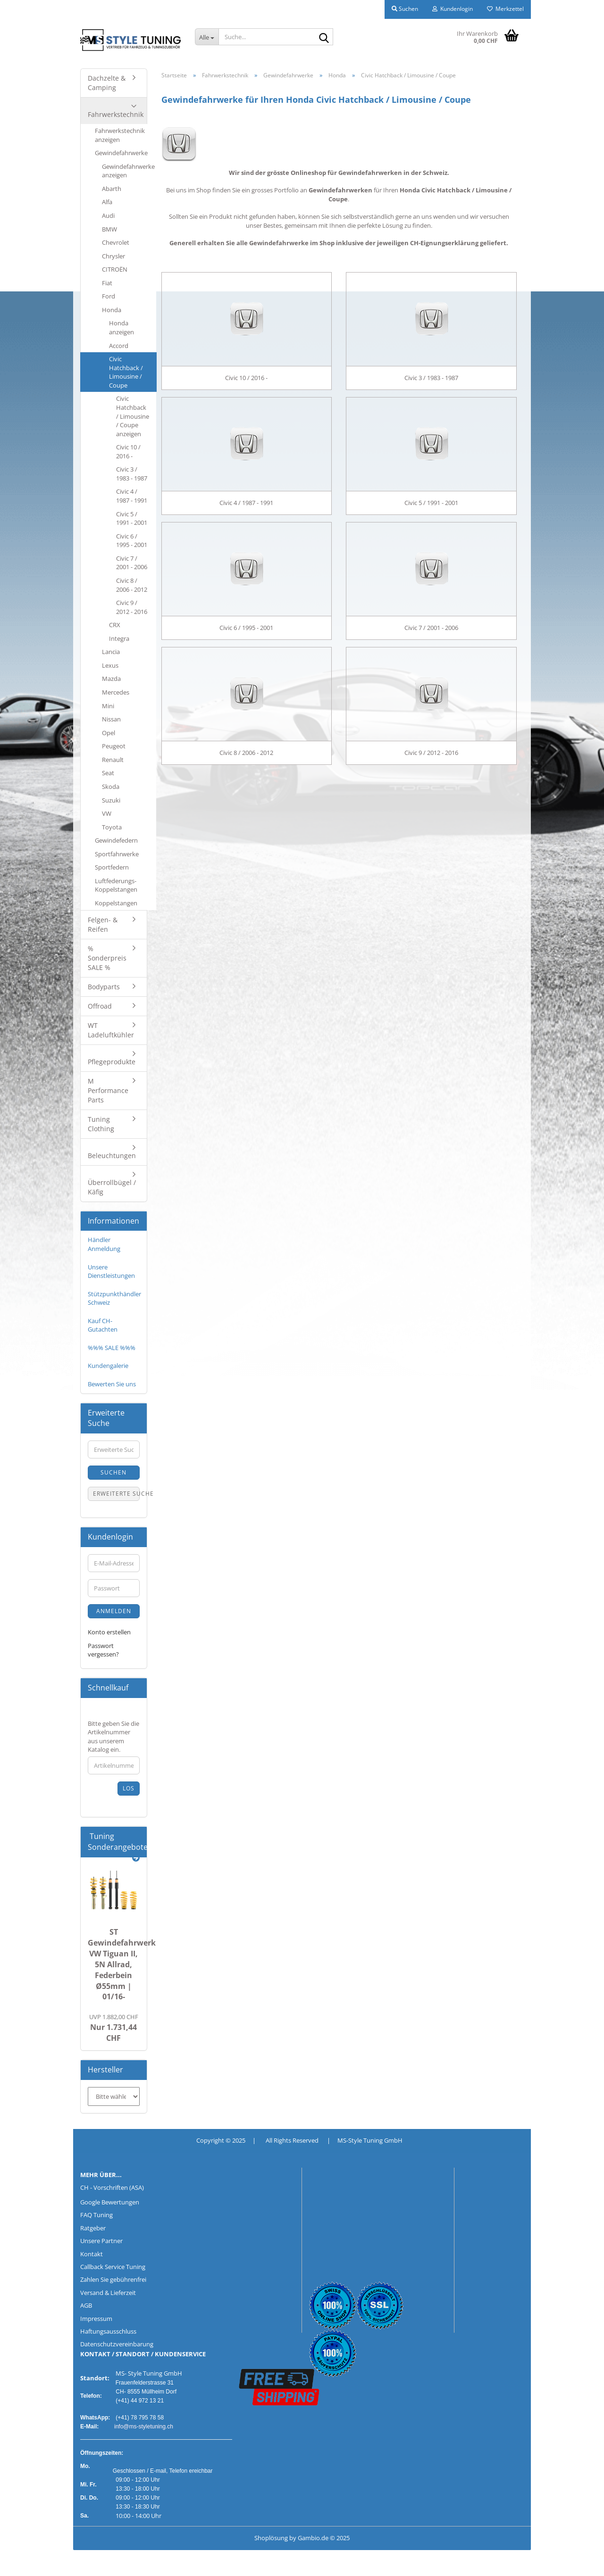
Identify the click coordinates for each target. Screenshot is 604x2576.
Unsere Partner (101, 2240)
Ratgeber (93, 2228)
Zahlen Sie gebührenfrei (113, 2279)
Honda (111, 310)
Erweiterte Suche (116, 1494)
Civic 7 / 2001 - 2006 (131, 563)
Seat (108, 773)
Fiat (107, 283)
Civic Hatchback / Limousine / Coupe (126, 372)
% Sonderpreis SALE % (107, 958)
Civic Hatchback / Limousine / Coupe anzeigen (132, 416)
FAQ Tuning (96, 2215)
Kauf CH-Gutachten (102, 1325)
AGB (86, 2305)
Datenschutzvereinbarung (116, 2344)
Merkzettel (505, 9)
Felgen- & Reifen (102, 924)
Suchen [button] (405, 9)
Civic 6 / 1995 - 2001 (131, 540)
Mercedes (115, 692)
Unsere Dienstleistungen (111, 1271)
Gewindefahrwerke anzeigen (128, 171)
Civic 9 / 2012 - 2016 (131, 607)
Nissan (111, 719)
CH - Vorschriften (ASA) (112, 2187)
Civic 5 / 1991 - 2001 (131, 518)
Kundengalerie (108, 1365)
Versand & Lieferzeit (108, 2292)
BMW (109, 229)
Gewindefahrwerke (121, 153)
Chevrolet (115, 242)
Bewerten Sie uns (112, 1384)
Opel (108, 733)
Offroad (100, 1006)
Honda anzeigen (121, 327)
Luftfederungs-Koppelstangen (116, 885)
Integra (119, 638)
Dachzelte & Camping (107, 83)
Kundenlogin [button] (452, 9)
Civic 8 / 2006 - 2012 (131, 585)
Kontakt (91, 2254)
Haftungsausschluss (108, 2331)
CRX (114, 625)
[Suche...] (206, 36)
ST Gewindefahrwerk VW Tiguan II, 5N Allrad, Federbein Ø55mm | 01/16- (122, 1964)
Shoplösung (271, 2538)
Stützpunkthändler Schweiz (114, 1298)
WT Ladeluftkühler (111, 1030)
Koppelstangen (116, 903)
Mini (108, 706)
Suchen (113, 1472)
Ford (108, 296)
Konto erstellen (109, 1632)
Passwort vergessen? (103, 1650)
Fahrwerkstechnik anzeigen (120, 135)
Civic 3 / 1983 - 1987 (131, 473)
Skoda (110, 786)
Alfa (107, 202)
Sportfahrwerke (117, 854)
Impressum (96, 2318)
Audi (108, 215)
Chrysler (113, 256)
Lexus (110, 665)
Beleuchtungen (112, 1155)
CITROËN (114, 269)
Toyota (112, 827)
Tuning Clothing (101, 1124)
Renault (113, 759)
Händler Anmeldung (104, 1244)
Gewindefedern (116, 840)
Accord (118, 345)
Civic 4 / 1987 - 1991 (131, 496)
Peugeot (114, 746)
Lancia (111, 651)
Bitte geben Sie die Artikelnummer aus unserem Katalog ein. (113, 1736)
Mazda (111, 678)
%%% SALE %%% (111, 1347)
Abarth (111, 188)
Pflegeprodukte (111, 1061)
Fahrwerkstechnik (115, 114)
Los (128, 1788)
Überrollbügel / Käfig (112, 1187)
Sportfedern (112, 867)
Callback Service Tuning (112, 2266)
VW (106, 813)
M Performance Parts (108, 1090)
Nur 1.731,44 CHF (113, 2028)
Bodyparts (104, 986)
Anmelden (113, 1611)
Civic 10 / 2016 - (128, 451)
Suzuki (111, 800)
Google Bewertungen (109, 2202)
